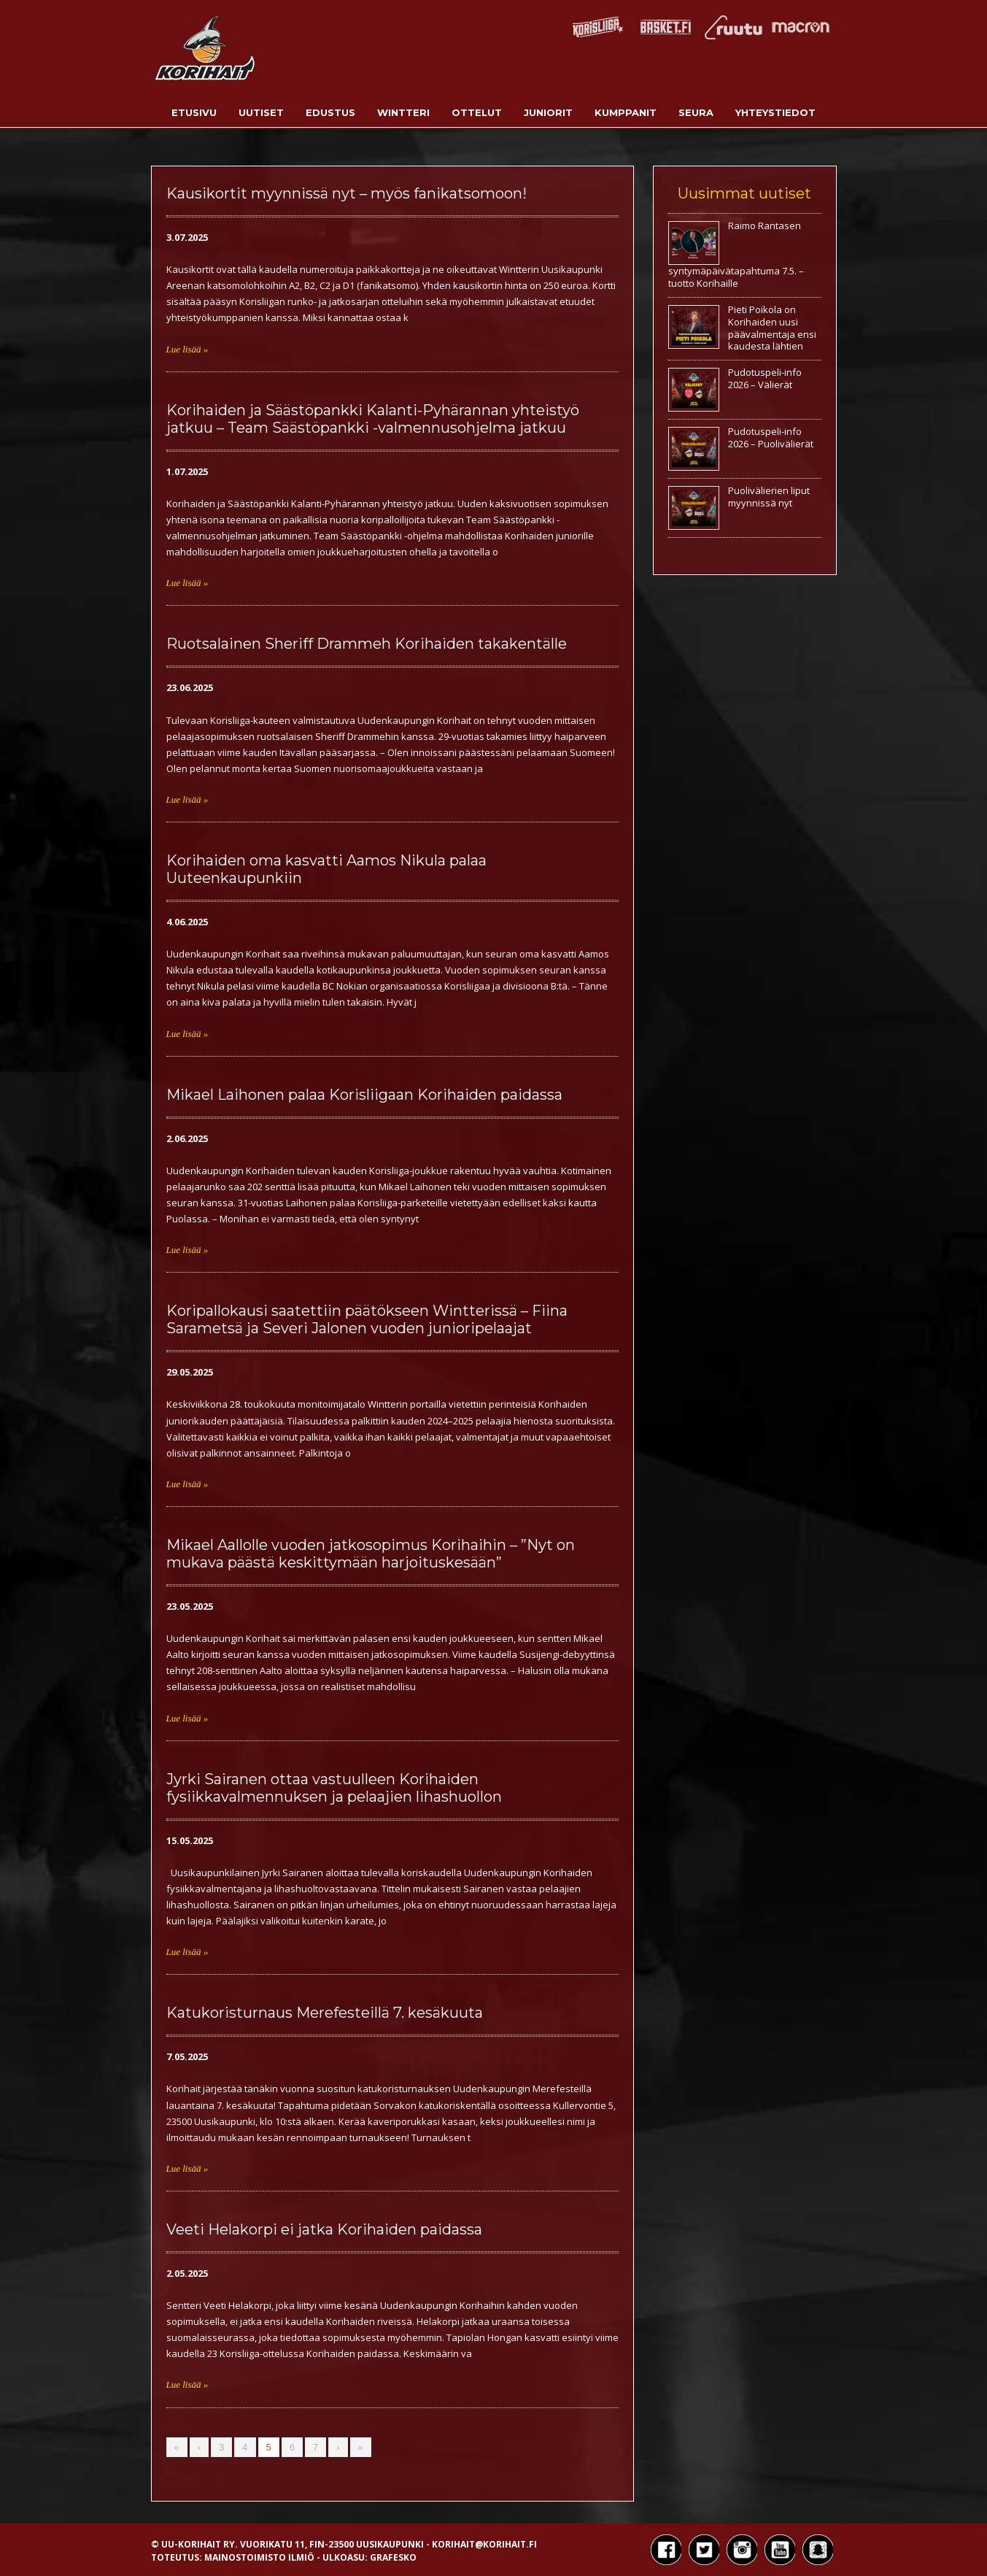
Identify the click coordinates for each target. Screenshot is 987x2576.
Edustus (330, 112)
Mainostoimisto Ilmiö (259, 2557)
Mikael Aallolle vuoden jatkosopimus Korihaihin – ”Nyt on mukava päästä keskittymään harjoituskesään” (370, 1553)
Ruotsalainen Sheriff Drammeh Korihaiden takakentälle (366, 643)
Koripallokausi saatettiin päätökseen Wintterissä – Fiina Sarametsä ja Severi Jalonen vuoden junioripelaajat (367, 1319)
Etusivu (194, 112)
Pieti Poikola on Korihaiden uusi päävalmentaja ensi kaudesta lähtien (772, 328)
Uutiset (261, 112)
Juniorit (548, 112)
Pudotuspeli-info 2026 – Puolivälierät (770, 437)
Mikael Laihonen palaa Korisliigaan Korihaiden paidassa (364, 1094)
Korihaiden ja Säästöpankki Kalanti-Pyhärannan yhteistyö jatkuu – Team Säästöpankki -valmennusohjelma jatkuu (372, 418)
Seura (695, 112)
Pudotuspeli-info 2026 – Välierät (765, 378)
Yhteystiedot (775, 112)
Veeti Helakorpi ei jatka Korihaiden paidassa (324, 2229)
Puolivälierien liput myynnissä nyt (769, 496)
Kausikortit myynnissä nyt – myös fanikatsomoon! (346, 193)
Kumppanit (626, 112)
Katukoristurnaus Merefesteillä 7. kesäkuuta (324, 2012)
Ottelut (477, 112)
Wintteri (403, 112)
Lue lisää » (187, 349)
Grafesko (393, 2557)
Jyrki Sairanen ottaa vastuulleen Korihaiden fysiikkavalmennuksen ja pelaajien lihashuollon (334, 1787)
